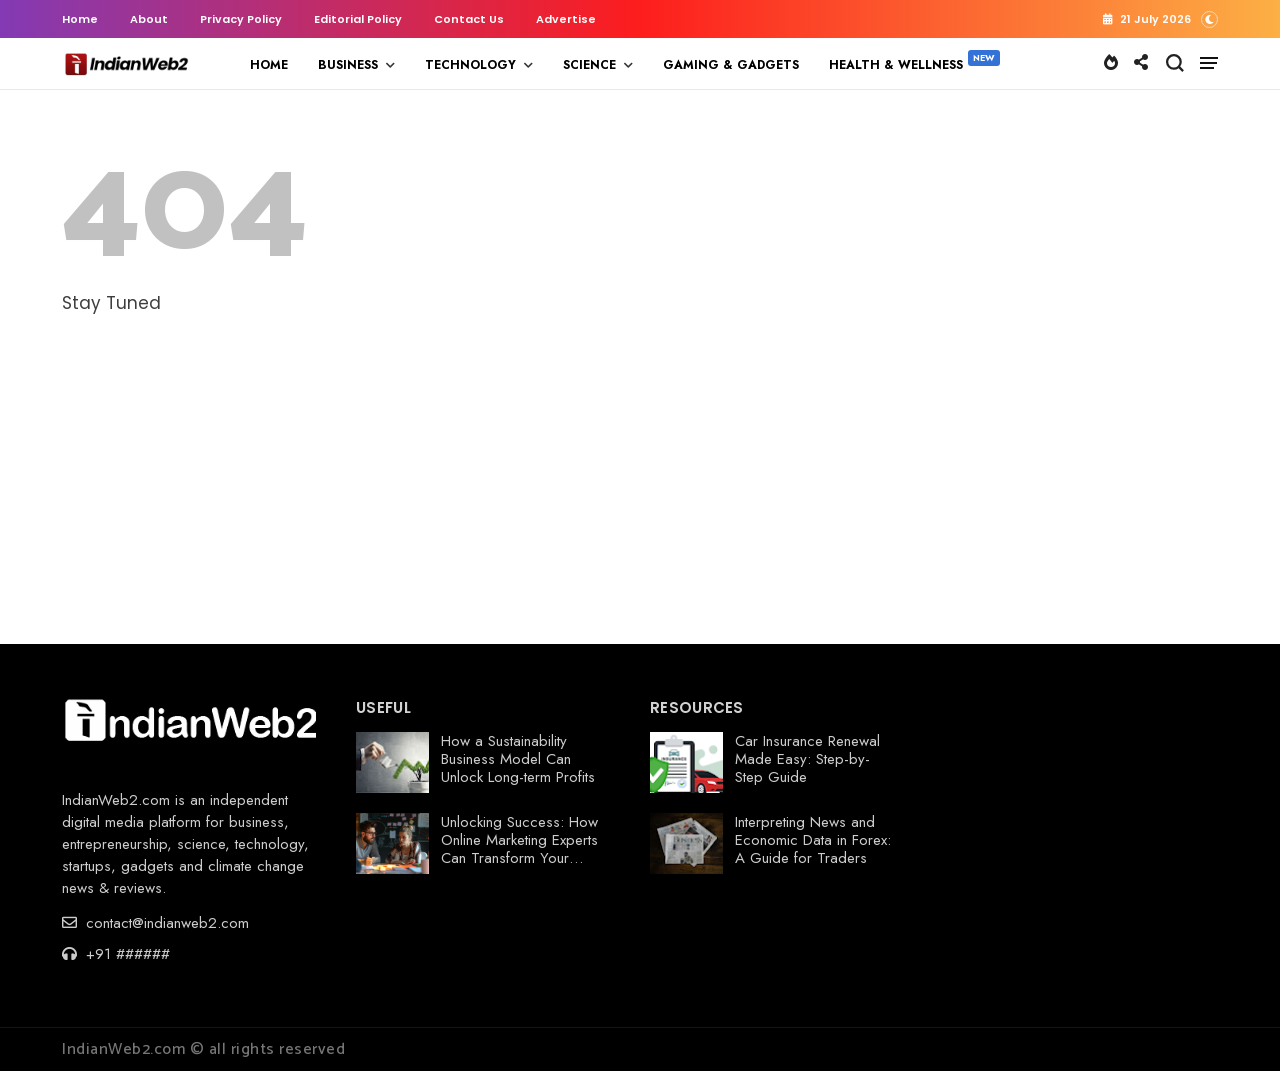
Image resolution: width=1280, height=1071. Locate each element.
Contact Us (469, 19)
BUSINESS (348, 65)
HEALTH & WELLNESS (896, 65)
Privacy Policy (241, 19)
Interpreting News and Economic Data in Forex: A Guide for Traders (813, 840)
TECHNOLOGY (470, 65)
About (149, 19)
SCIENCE (589, 65)
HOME (269, 65)
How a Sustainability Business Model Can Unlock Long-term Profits (518, 759)
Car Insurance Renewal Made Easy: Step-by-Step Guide (807, 759)
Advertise (566, 19)
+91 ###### (116, 954)
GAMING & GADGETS (731, 65)
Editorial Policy (358, 19)
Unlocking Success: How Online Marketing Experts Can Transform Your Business (519, 849)
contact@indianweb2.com (155, 923)
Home (80, 19)
